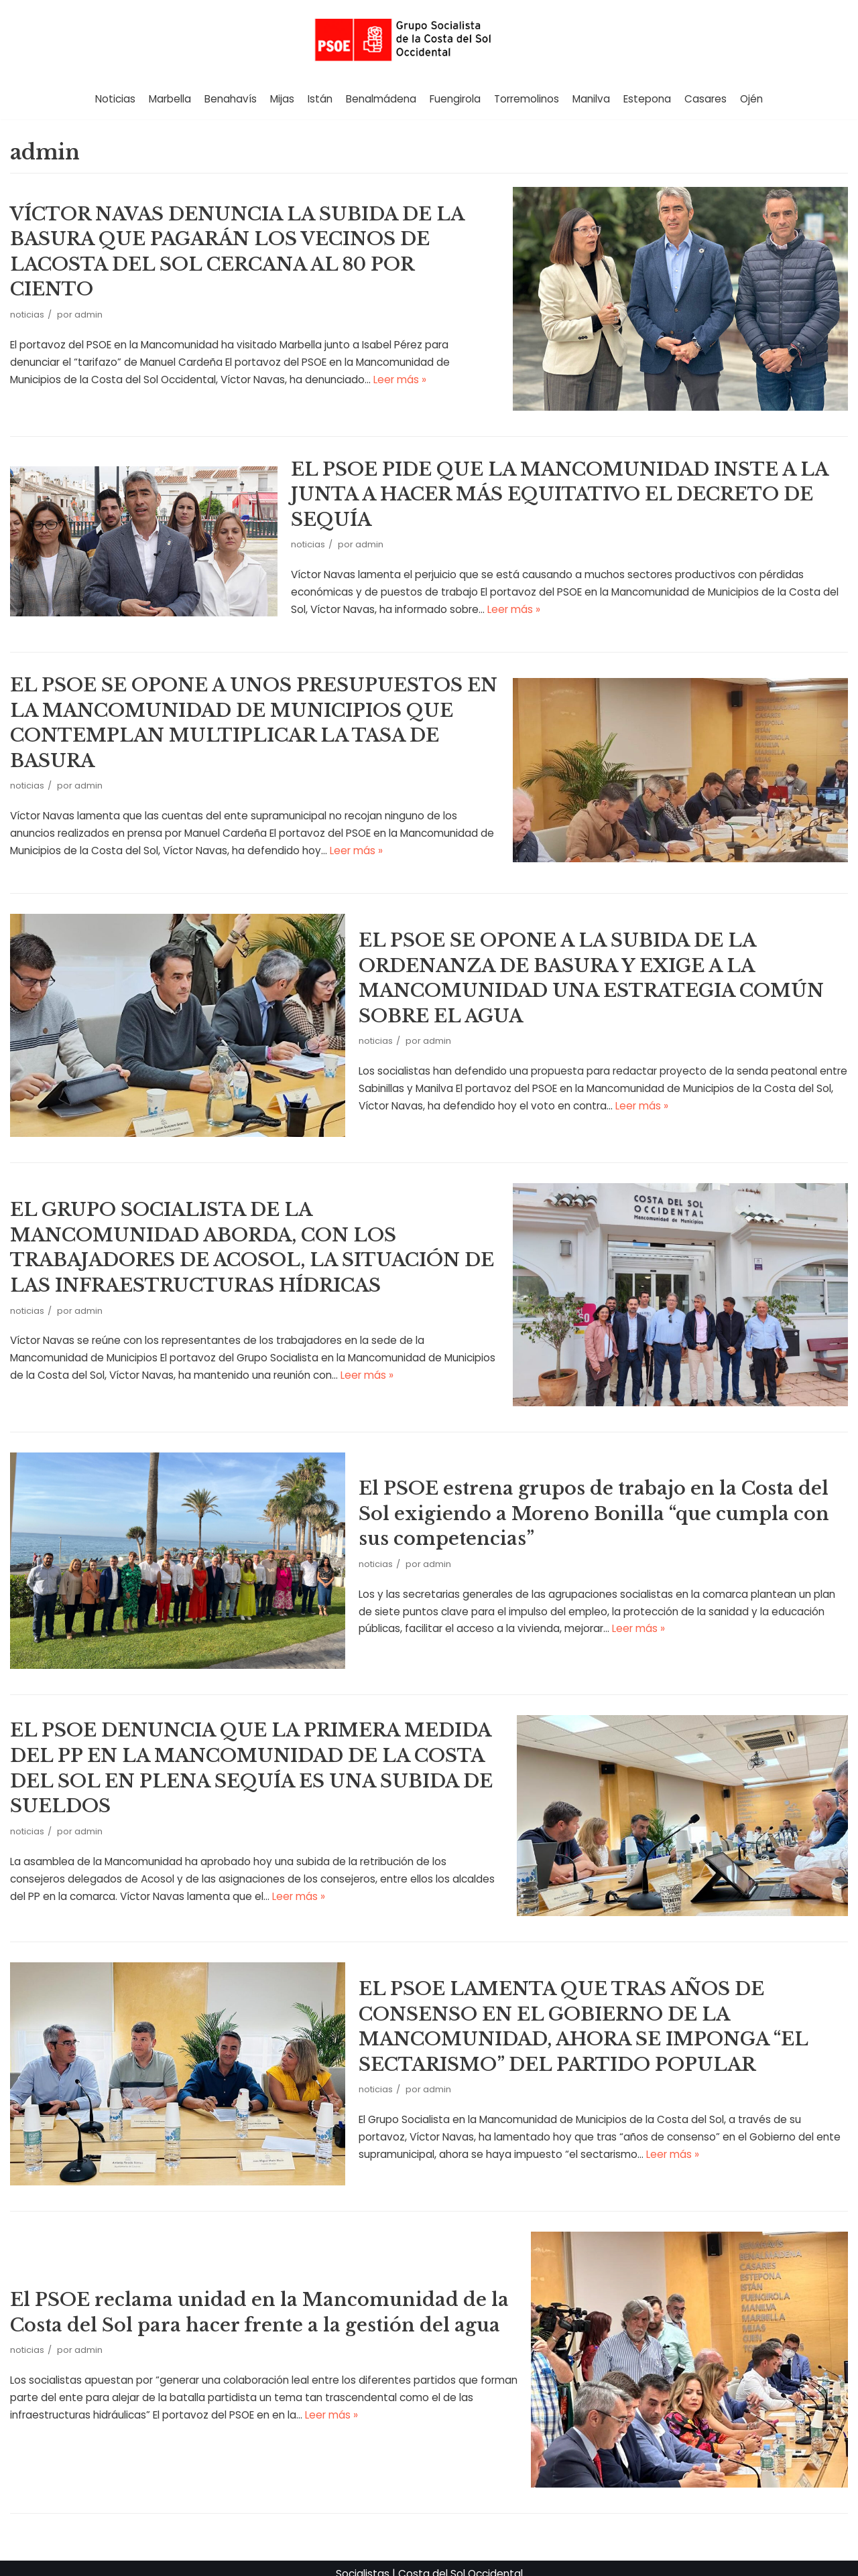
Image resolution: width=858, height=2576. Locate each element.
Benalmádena (381, 99)
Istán (320, 99)
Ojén (750, 99)
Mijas (282, 99)
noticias (27, 301)
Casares (705, 99)
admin (88, 301)
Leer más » (318, 365)
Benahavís (231, 99)
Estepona (646, 99)
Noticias (116, 99)
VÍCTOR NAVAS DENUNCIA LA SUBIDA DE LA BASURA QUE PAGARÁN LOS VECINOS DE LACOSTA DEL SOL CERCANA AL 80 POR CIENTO (254, 251)
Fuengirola (455, 99)
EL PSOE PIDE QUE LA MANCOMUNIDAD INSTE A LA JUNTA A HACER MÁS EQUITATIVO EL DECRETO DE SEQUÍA (557, 492)
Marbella (170, 99)
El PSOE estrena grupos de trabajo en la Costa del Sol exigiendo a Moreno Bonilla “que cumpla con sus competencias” (587, 1504)
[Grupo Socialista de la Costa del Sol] (429, 39)
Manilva (590, 99)
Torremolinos (526, 99)
